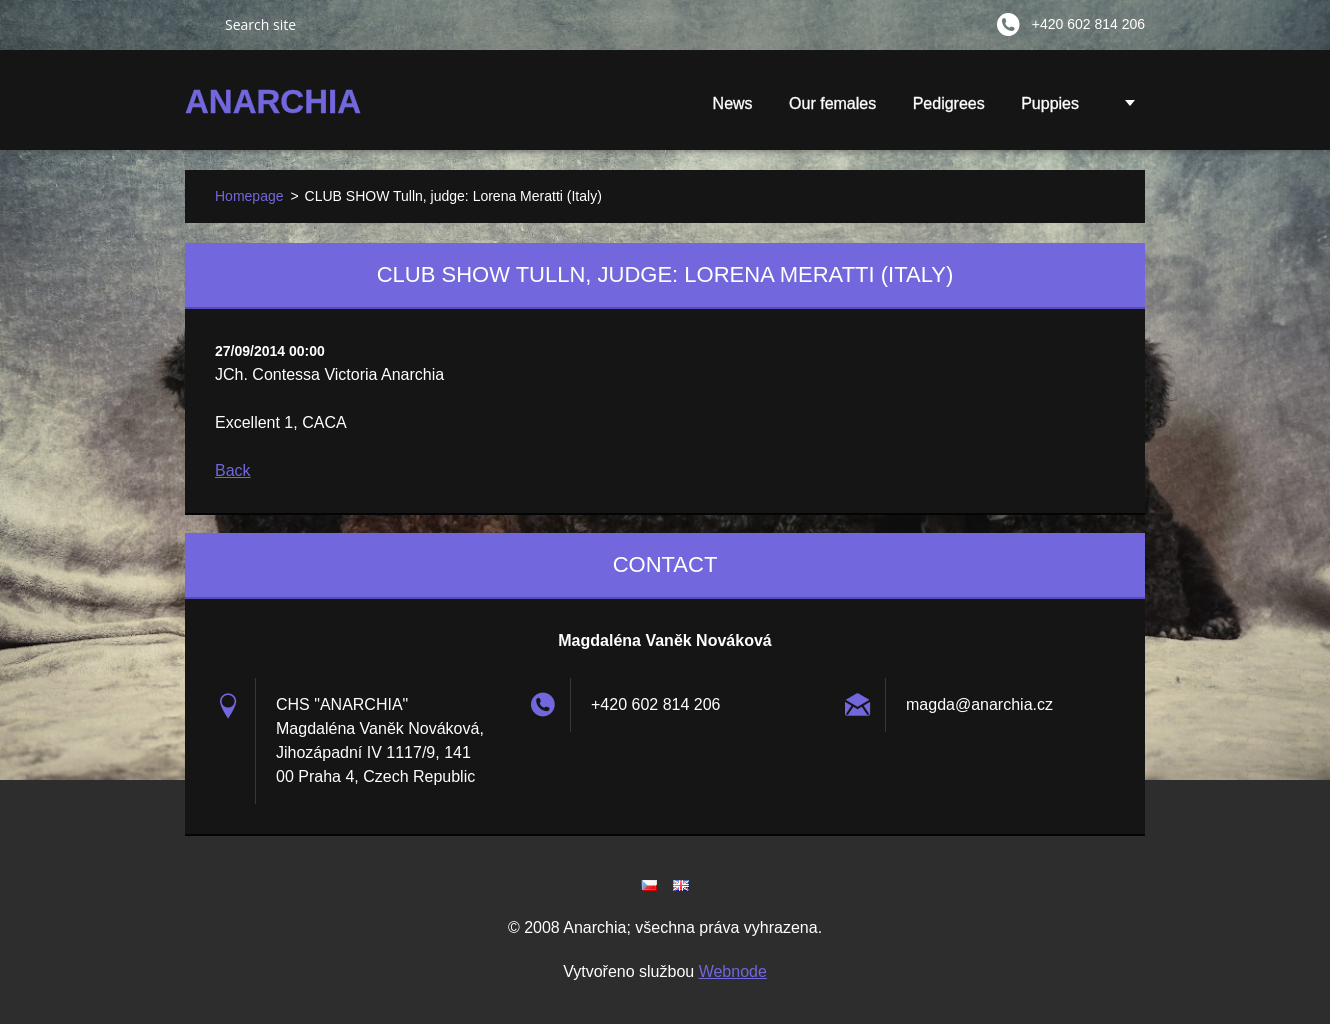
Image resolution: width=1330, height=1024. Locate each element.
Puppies (1050, 110)
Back (233, 470)
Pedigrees (949, 103)
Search (197, 24)
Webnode (733, 971)
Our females (832, 103)
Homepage (249, 196)
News (733, 103)
